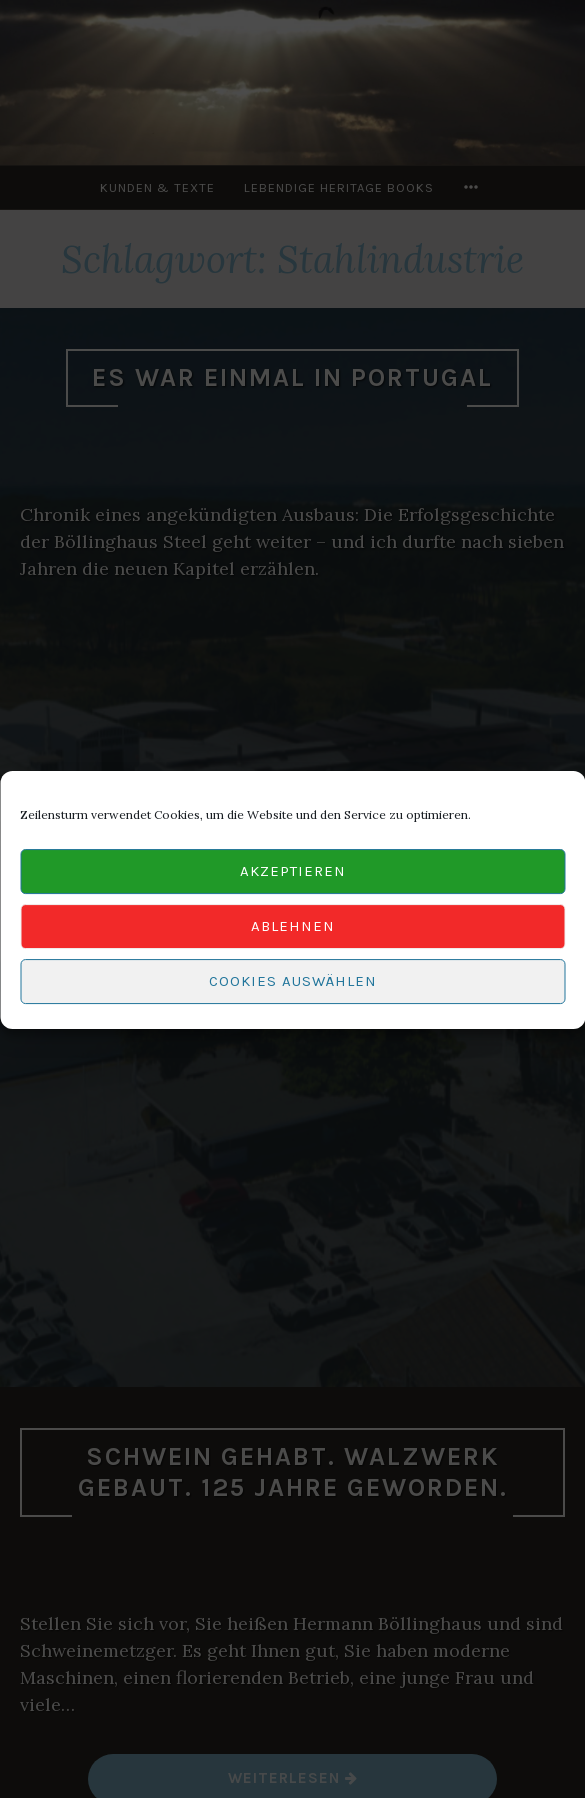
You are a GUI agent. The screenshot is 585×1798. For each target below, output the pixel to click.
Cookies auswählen (293, 989)
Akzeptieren (293, 879)
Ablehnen (293, 934)
